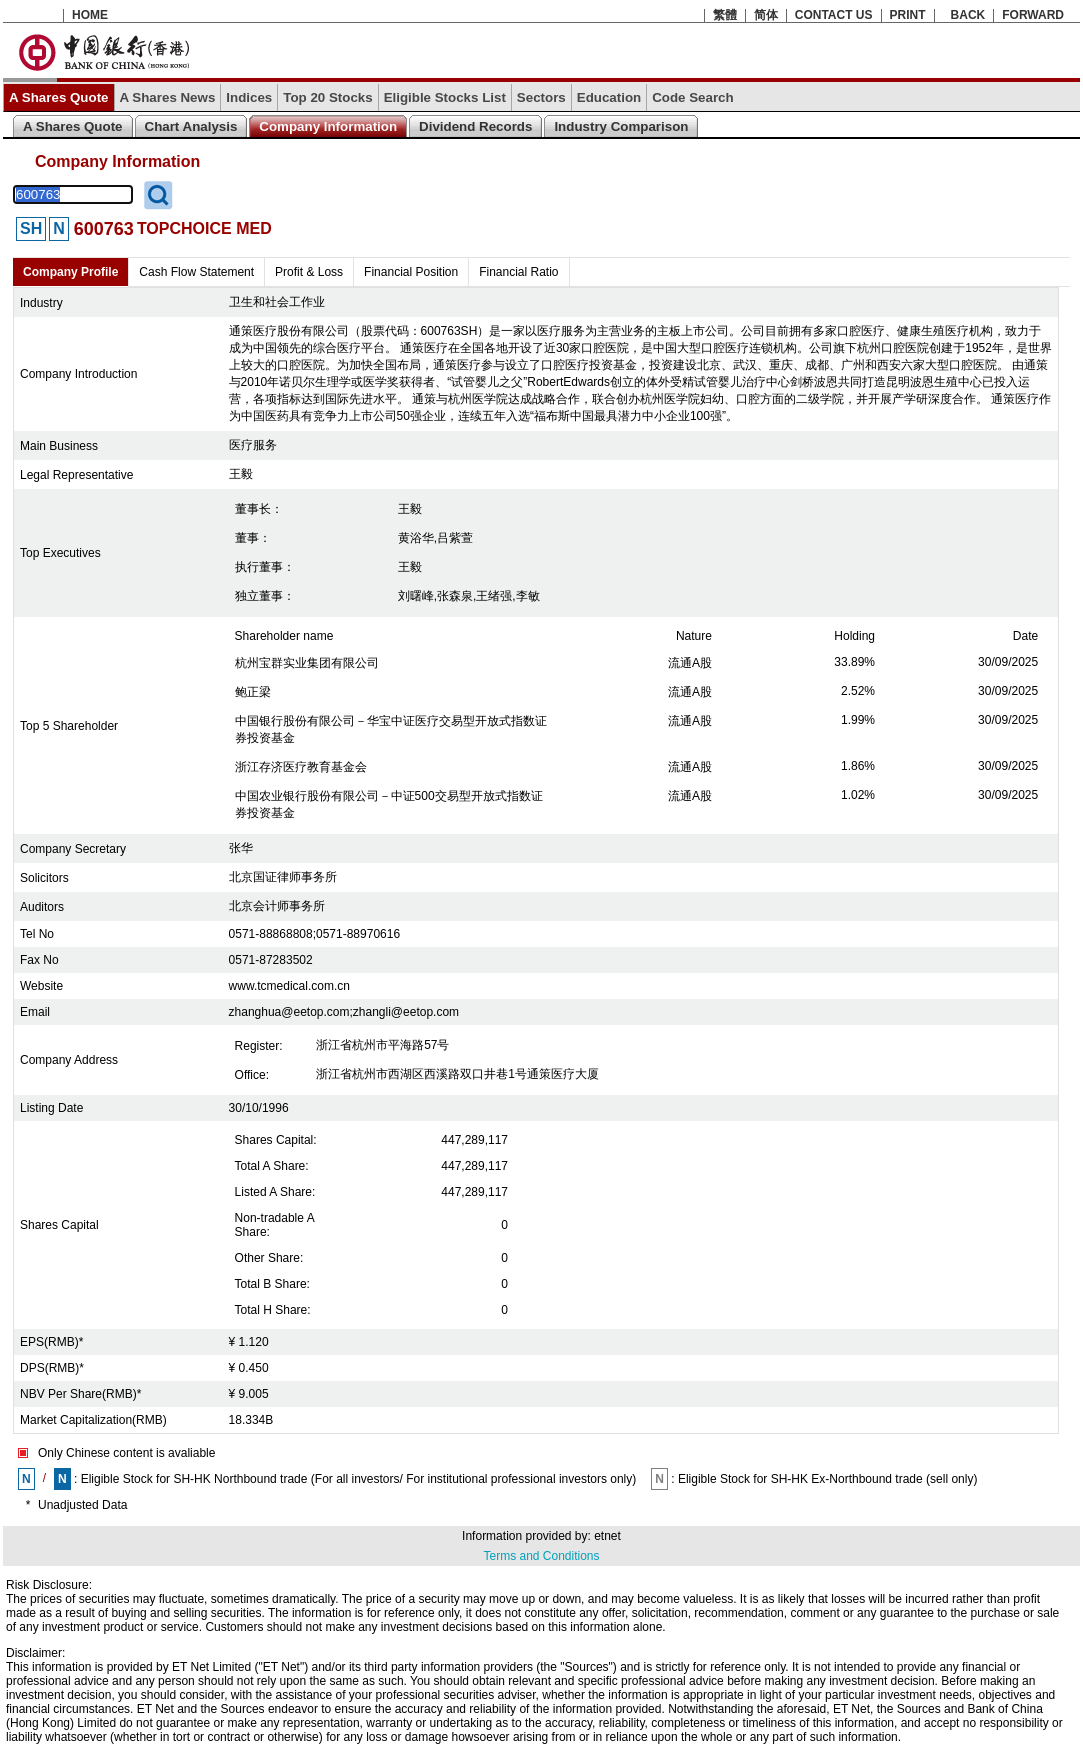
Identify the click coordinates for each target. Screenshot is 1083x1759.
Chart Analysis (191, 126)
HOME (90, 15)
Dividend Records (475, 126)
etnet (607, 1536)
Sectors (541, 97)
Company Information (328, 126)
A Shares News (168, 97)
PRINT (908, 15)
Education (609, 97)
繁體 (725, 15)
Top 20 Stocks (327, 97)
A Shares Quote (59, 97)
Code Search (692, 97)
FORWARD (1033, 15)
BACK (968, 15)
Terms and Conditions (541, 1556)
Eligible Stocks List (445, 97)
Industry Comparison (621, 126)
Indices (249, 97)
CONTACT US (834, 15)
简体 (766, 15)
